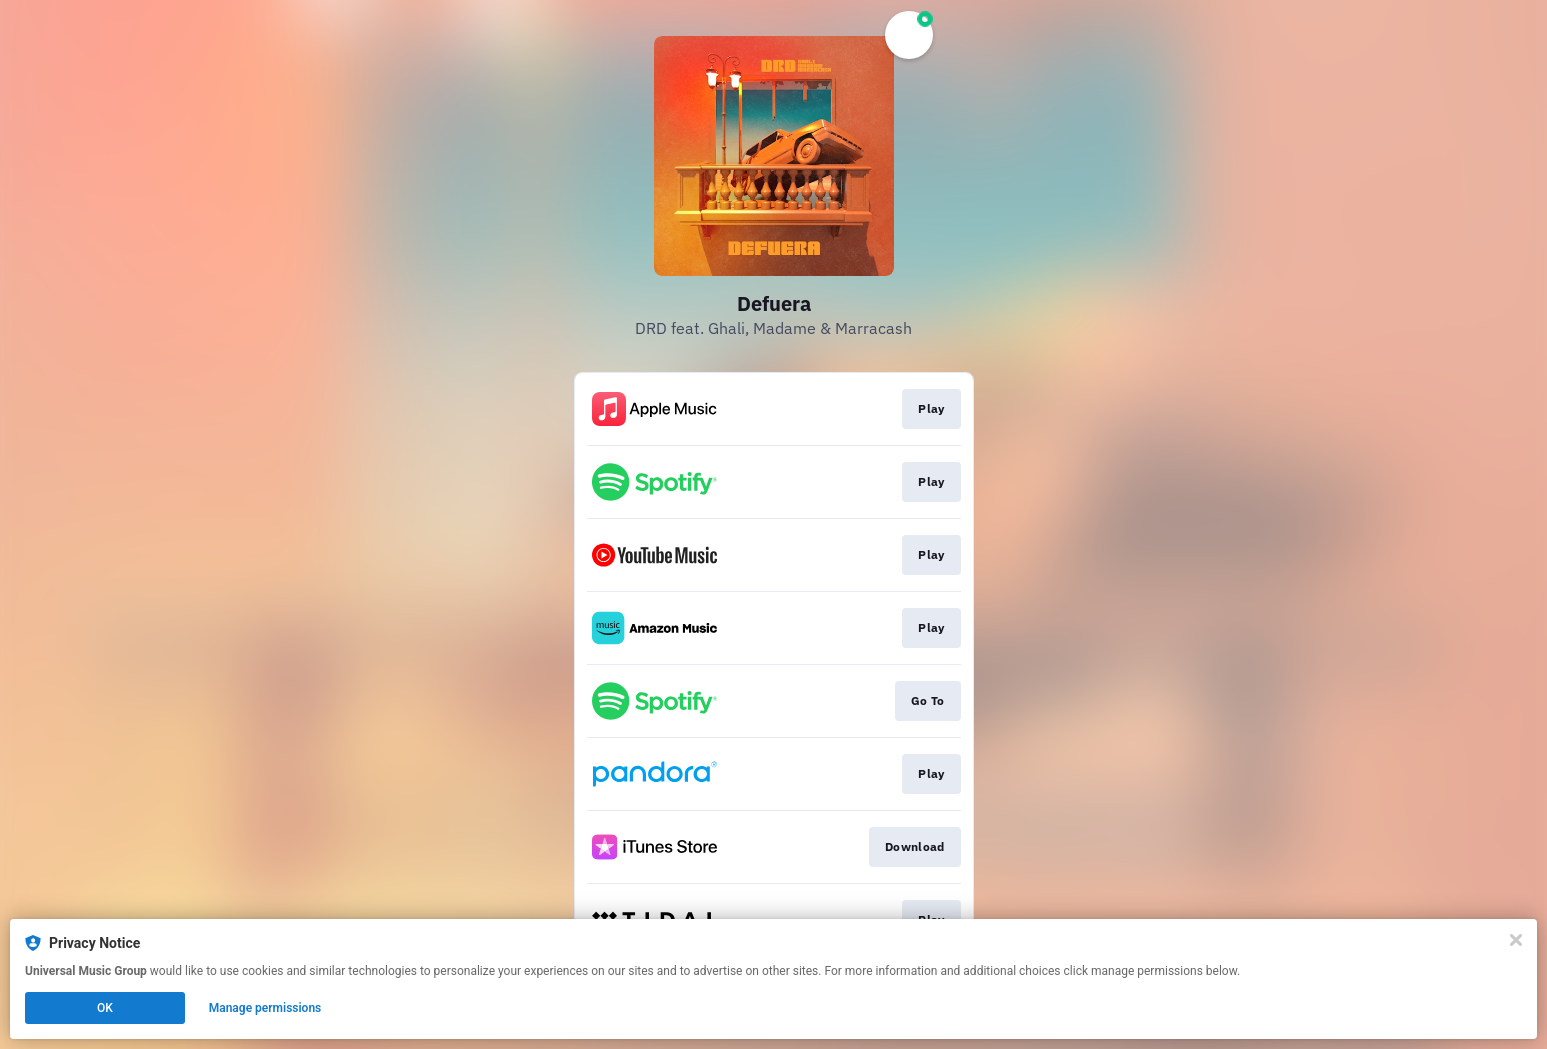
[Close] (1516, 940)
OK (105, 1008)
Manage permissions (265, 1008)
